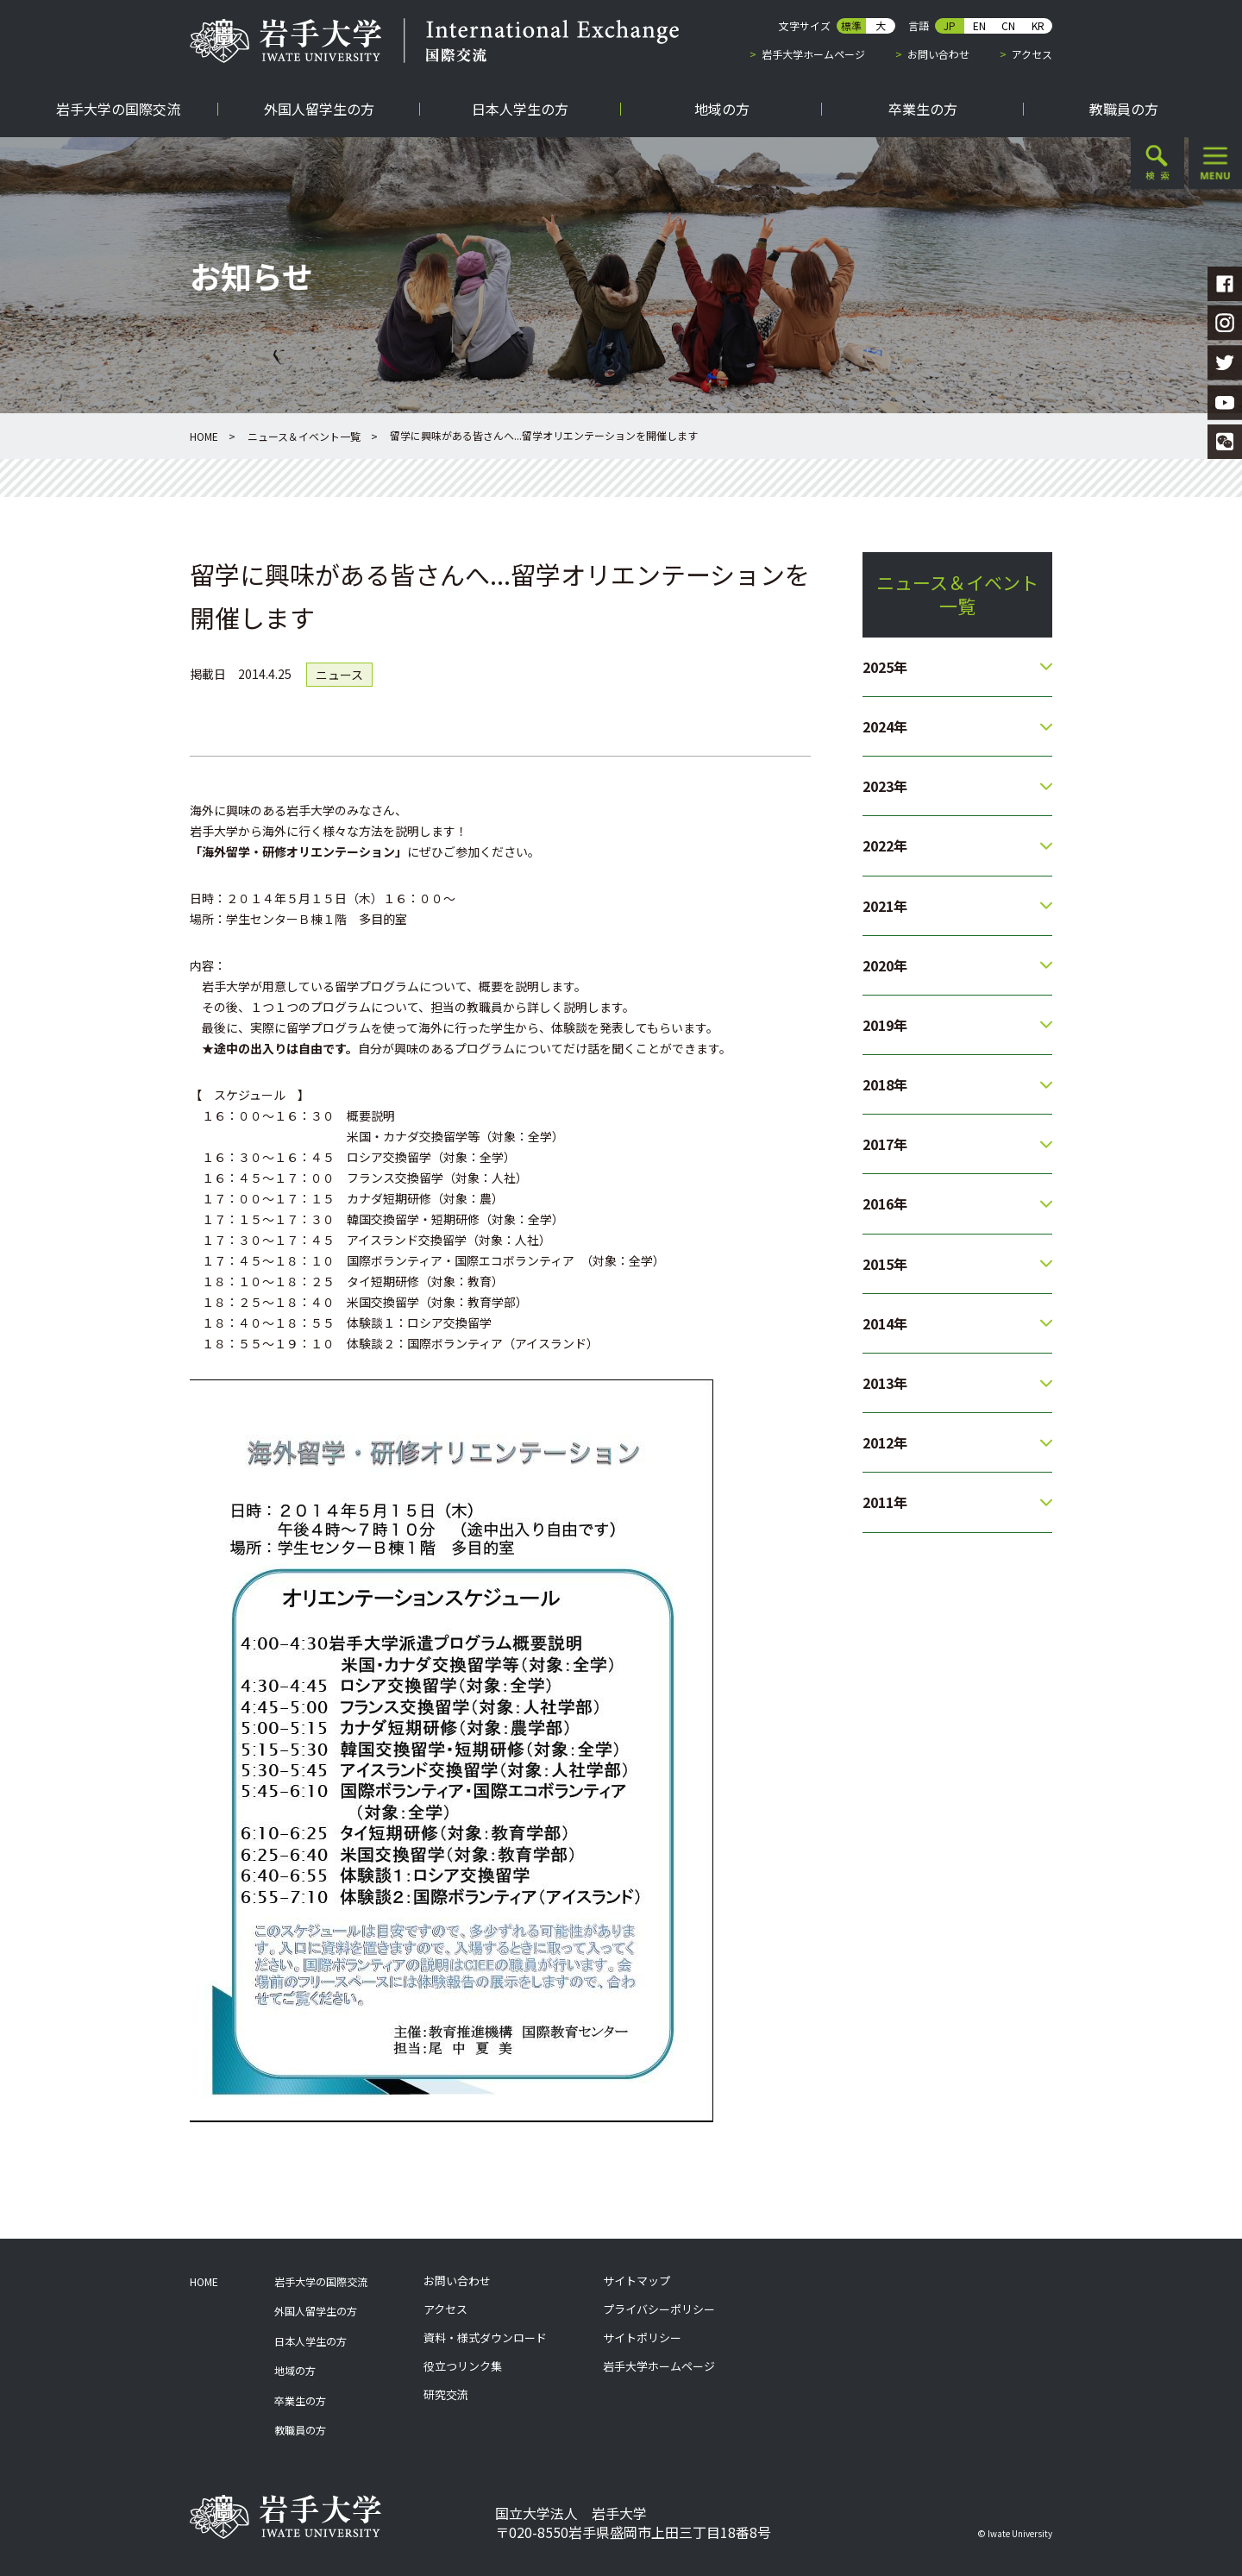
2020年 (884, 965)
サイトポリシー (642, 2338)
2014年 (884, 1323)
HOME (204, 436)
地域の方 (295, 2370)
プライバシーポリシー (659, 2309)
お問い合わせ (938, 54)
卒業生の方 (300, 2400)
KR (1038, 25)
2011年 (884, 1502)
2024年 (884, 726)
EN (979, 25)
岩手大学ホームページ (813, 54)
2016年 (884, 1203)
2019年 (884, 1025)
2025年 (884, 667)
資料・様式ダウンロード (485, 2338)
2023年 (884, 786)
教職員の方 (300, 2429)
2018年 (884, 1084)
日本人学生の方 (310, 2341)
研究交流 (445, 2395)
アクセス (1032, 54)
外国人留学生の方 (315, 2310)
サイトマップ (636, 2281)
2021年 (884, 905)
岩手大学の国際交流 (320, 2281)
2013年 (884, 1383)
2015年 (884, 1263)
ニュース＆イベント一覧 (304, 436)
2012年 (884, 1442)
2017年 (884, 1144)
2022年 (884, 845)
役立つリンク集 (462, 2366)
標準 (851, 25)
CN (1008, 25)
